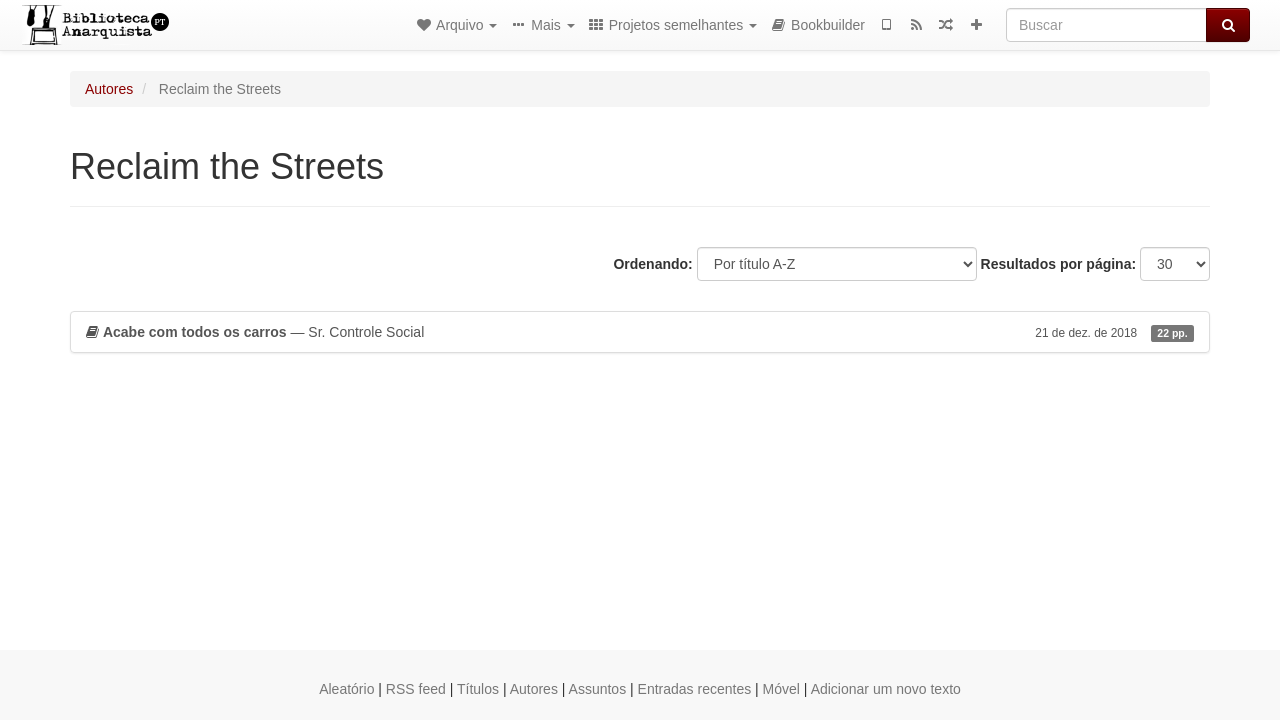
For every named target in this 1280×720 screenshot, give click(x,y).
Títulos (478, 689)
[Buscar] (1106, 25)
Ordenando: (652, 264)
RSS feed (416, 689)
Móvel (781, 689)
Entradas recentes (695, 689)
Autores (109, 89)
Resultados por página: (1059, 264)
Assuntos (598, 689)
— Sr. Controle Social (640, 332)
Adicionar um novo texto (886, 689)
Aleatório (346, 689)
